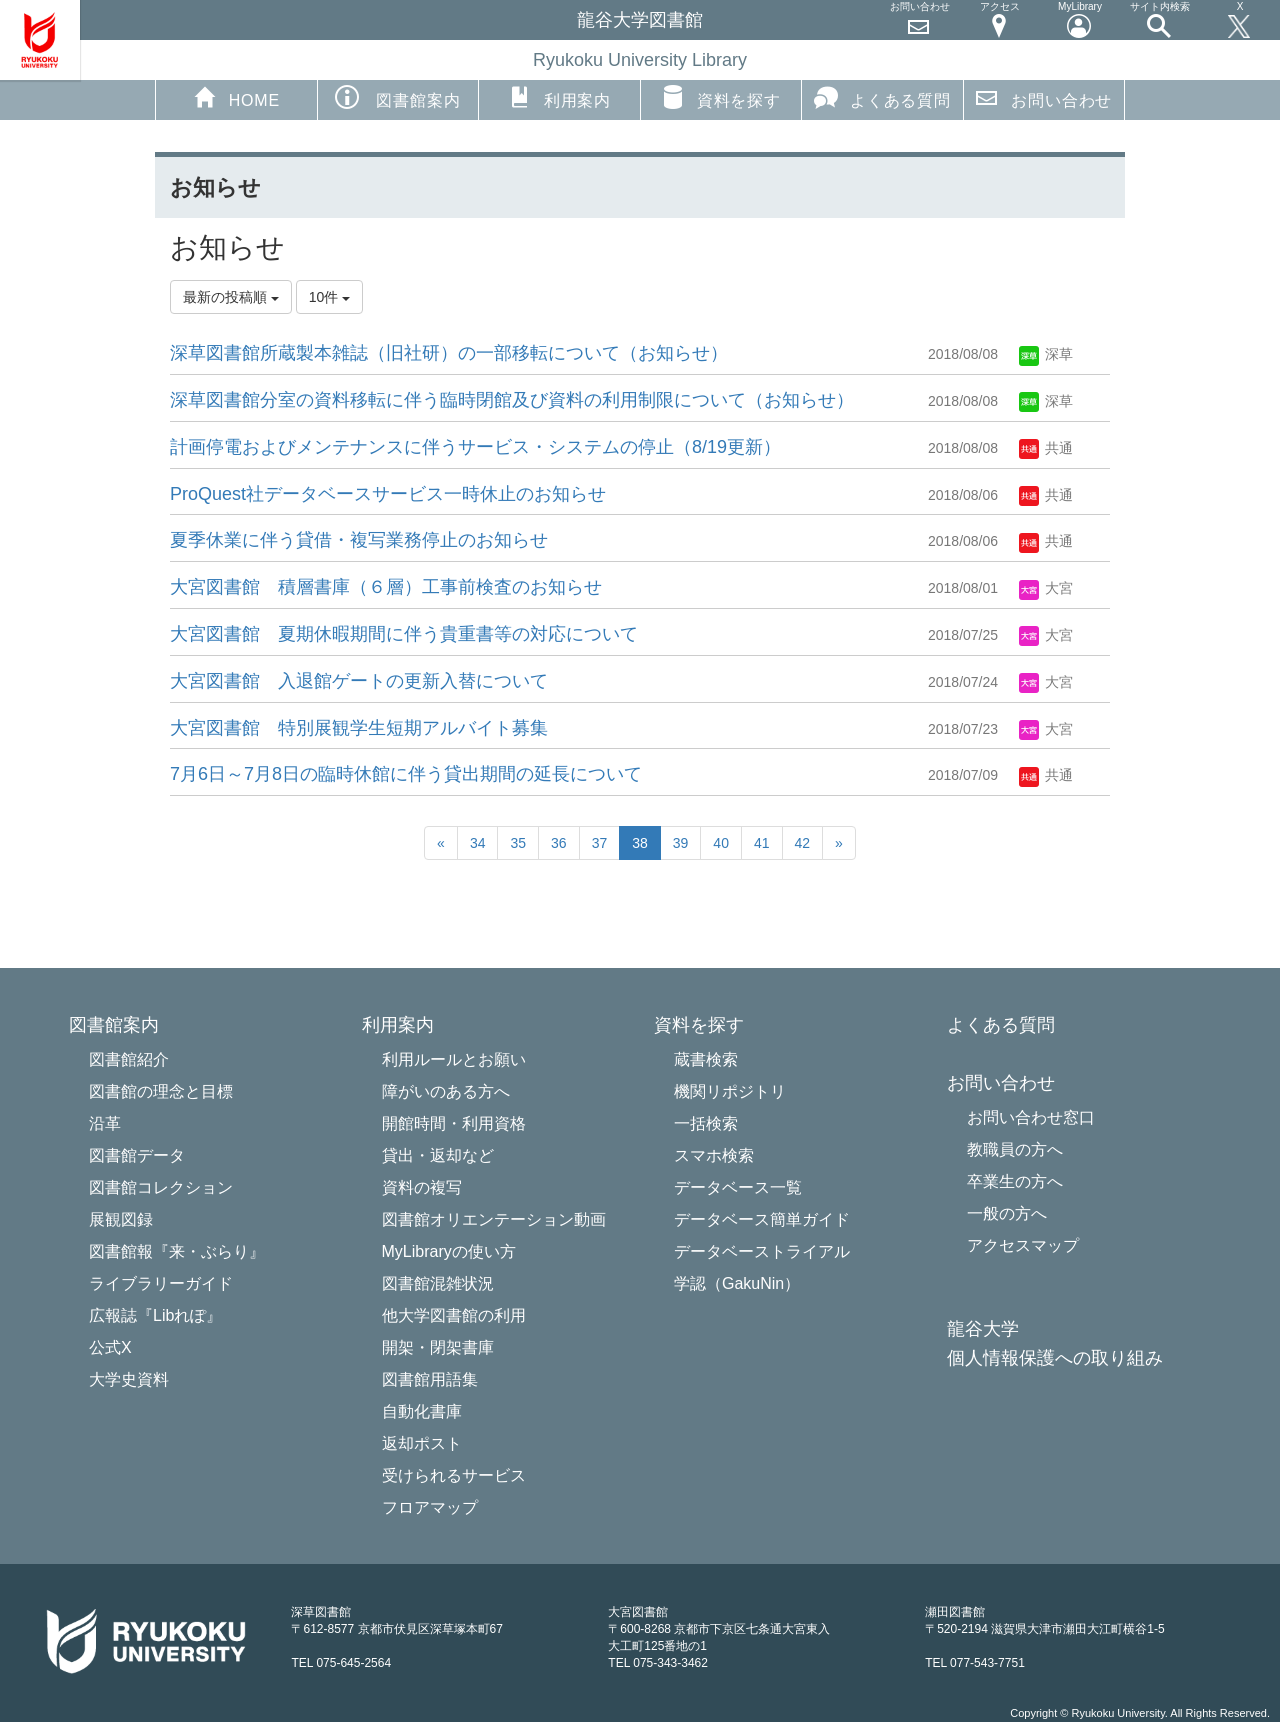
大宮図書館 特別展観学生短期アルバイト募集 (359, 728)
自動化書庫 (422, 1411)
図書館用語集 (430, 1379)
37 (600, 843)
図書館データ (137, 1155)
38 (640, 843)
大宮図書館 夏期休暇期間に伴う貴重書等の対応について (404, 634)
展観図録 (121, 1219)
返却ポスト (422, 1443)
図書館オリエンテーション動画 (494, 1219)
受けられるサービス (454, 1475)
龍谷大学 (983, 1329)
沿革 (105, 1123)
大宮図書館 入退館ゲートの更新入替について (359, 681)
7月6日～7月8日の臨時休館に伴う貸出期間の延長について (406, 774)
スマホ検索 (714, 1155)
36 (559, 843)
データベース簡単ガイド (762, 1219)
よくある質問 (882, 97)
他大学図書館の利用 (454, 1315)
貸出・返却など (438, 1155)
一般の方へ (1007, 1213)
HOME (236, 97)
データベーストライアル (762, 1251)
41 (762, 843)
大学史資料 (129, 1379)
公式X (110, 1347)
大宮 (1046, 588)
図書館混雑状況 (438, 1283)
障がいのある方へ (446, 1091)
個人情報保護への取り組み (1055, 1358)
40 (721, 843)
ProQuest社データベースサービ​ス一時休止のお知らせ (388, 494)
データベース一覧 (738, 1187)
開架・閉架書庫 (438, 1347)
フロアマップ (430, 1507)
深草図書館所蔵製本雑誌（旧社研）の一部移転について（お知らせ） (449, 353)
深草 (1046, 354)
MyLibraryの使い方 (449, 1251)
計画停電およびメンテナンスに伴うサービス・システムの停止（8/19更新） (475, 447)
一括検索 (706, 1123)
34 (478, 843)
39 (681, 843)
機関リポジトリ (730, 1091)
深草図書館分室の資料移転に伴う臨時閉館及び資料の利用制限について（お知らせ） (512, 400)
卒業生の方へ (1015, 1181)
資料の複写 (422, 1187)
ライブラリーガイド (161, 1283)
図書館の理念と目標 (161, 1091)
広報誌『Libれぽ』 (155, 1315)
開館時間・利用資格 (454, 1123)
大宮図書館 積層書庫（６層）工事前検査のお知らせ (386, 587)
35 (518, 843)
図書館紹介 (129, 1059)
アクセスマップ (1023, 1245)
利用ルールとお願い (454, 1059)
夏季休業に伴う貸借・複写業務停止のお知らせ (359, 540)
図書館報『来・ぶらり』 (177, 1251)
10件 (329, 297)
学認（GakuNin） (737, 1283)
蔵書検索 (706, 1059)
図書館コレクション (161, 1187)
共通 (1046, 448)
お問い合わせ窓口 (1031, 1117)
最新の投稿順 (231, 297)
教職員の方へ (1015, 1149)
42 (803, 843)
